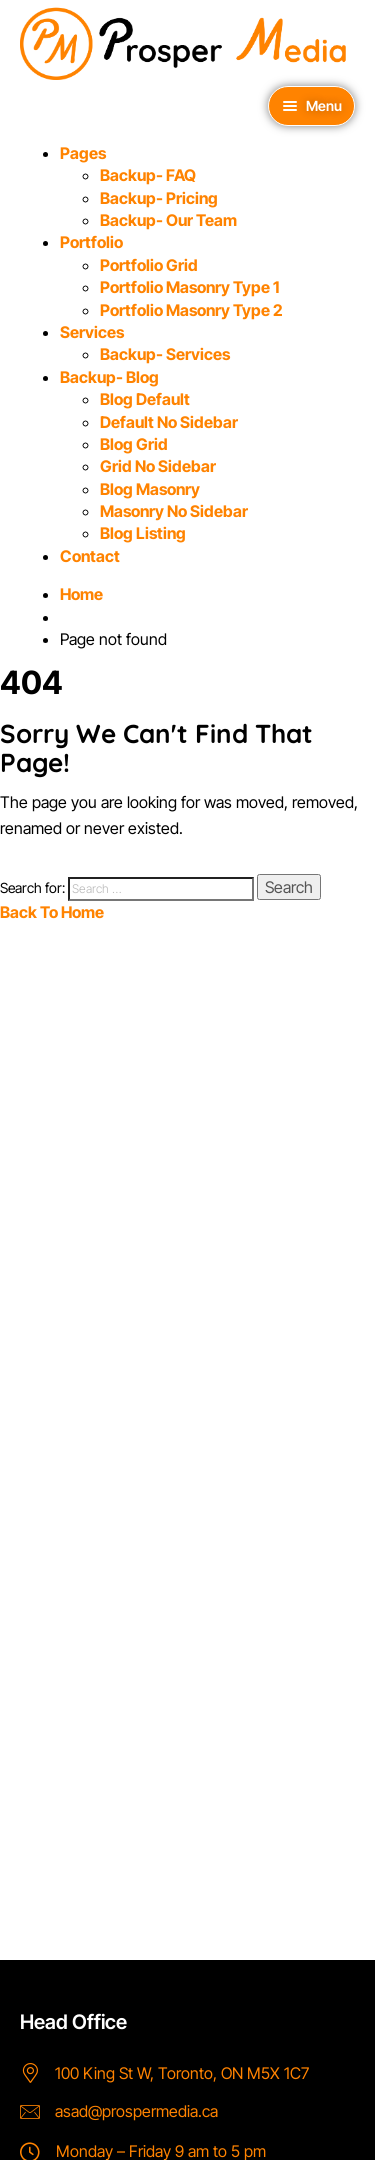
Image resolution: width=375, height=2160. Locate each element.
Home (81, 594)
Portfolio (91, 242)
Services (92, 332)
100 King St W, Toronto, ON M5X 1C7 (182, 2073)
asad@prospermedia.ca (136, 2111)
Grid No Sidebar (158, 466)
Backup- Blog (109, 377)
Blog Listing (143, 533)
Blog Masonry (150, 489)
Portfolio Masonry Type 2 (191, 310)
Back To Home (52, 912)
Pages (83, 153)
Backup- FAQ (148, 175)
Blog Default (145, 399)
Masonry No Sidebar (174, 511)
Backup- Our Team (168, 220)
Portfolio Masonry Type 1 (189, 287)
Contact (90, 556)
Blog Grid (134, 444)
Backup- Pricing (159, 198)
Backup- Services (165, 354)
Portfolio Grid (149, 265)
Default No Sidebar (169, 422)
